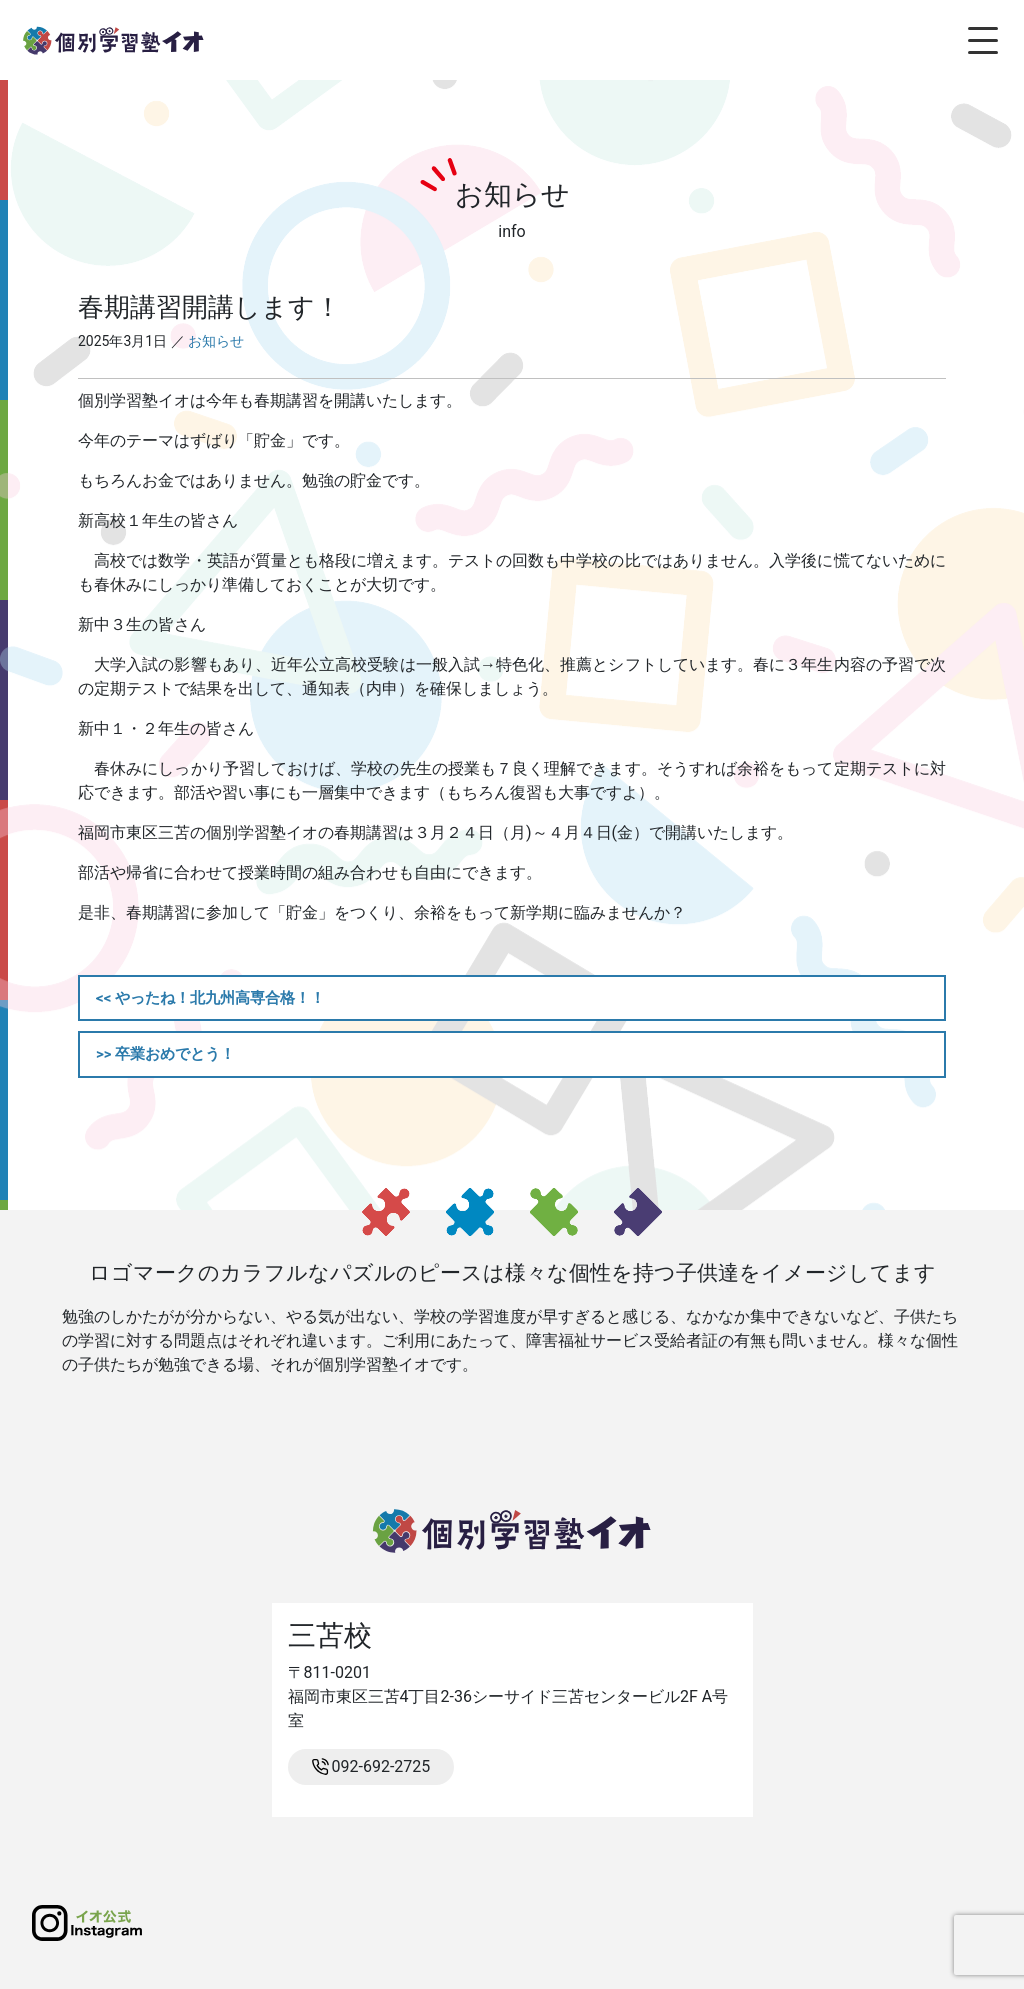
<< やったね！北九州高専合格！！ (210, 998)
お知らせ (216, 341)
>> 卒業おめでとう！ (165, 1054)
